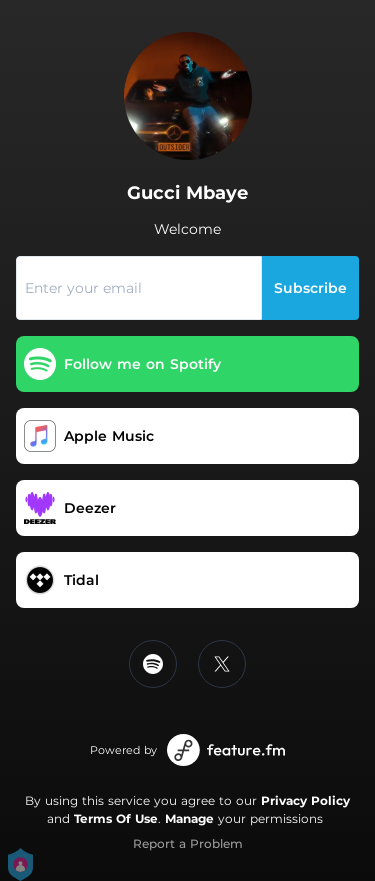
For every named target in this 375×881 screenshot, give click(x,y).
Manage (189, 818)
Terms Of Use (116, 818)
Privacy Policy (305, 800)
